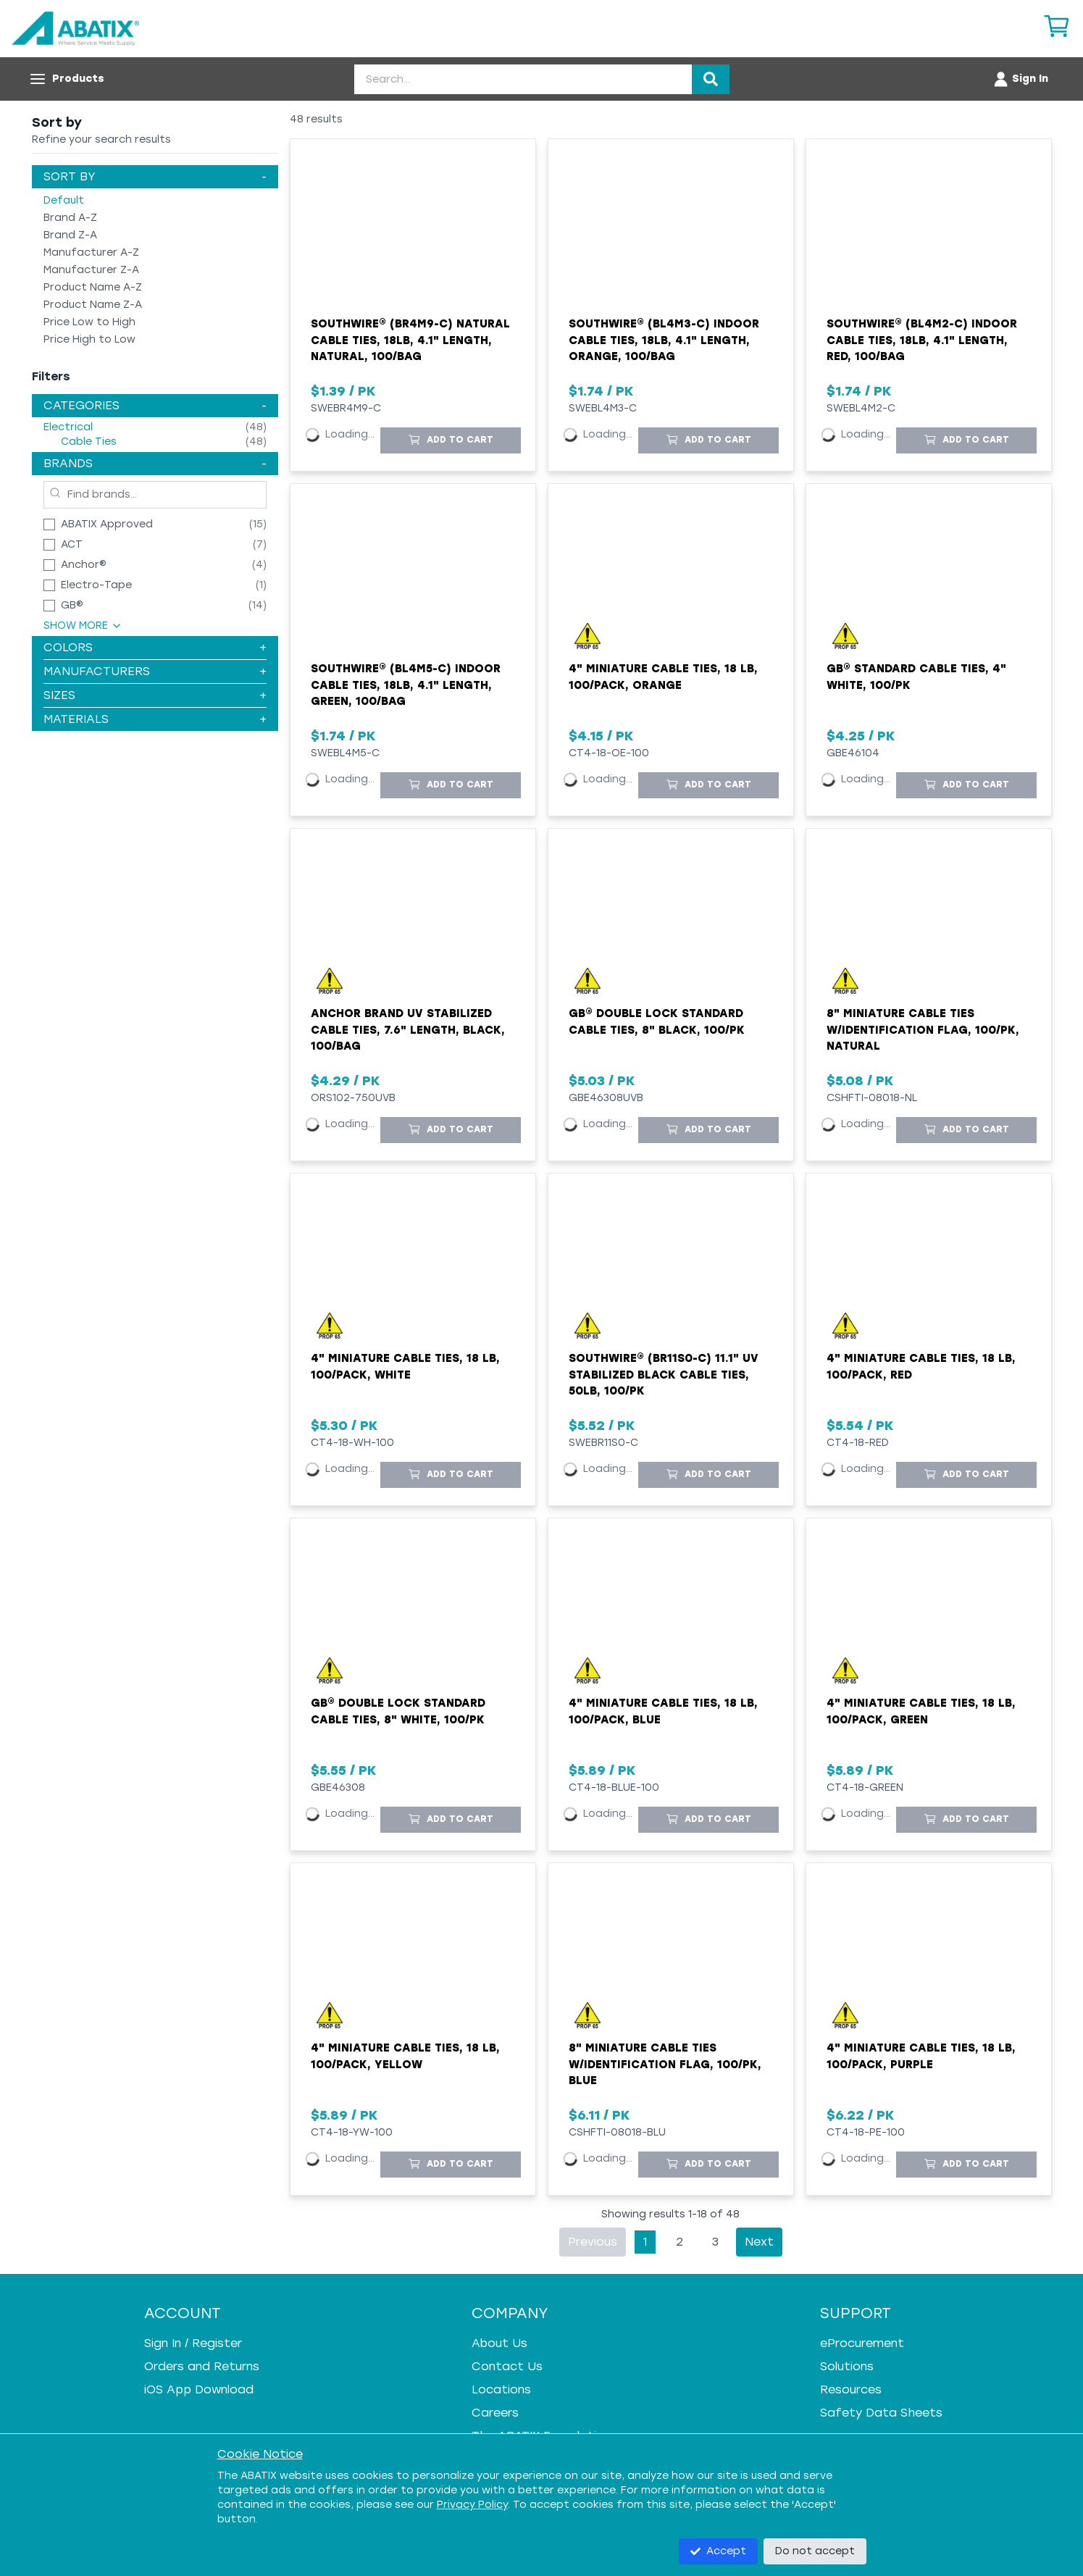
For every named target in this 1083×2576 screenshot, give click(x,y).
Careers (495, 2413)
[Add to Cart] (450, 440)
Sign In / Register (193, 2343)
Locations (501, 2389)
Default (63, 200)
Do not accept (815, 2551)
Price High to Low (89, 339)
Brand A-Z (70, 218)
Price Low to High (89, 322)
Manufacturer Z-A (91, 270)
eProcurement (862, 2343)
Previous (592, 2242)
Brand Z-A (70, 235)
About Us (499, 2343)
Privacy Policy (472, 2504)
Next (759, 2242)
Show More (82, 625)
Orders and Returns (201, 2366)
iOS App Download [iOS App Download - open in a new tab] (199, 2389)
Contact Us (507, 2366)
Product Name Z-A (92, 304)
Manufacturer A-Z (91, 252)
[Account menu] (1020, 79)
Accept (718, 2551)
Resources (851, 2389)
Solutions (847, 2366)
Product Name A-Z (92, 287)
